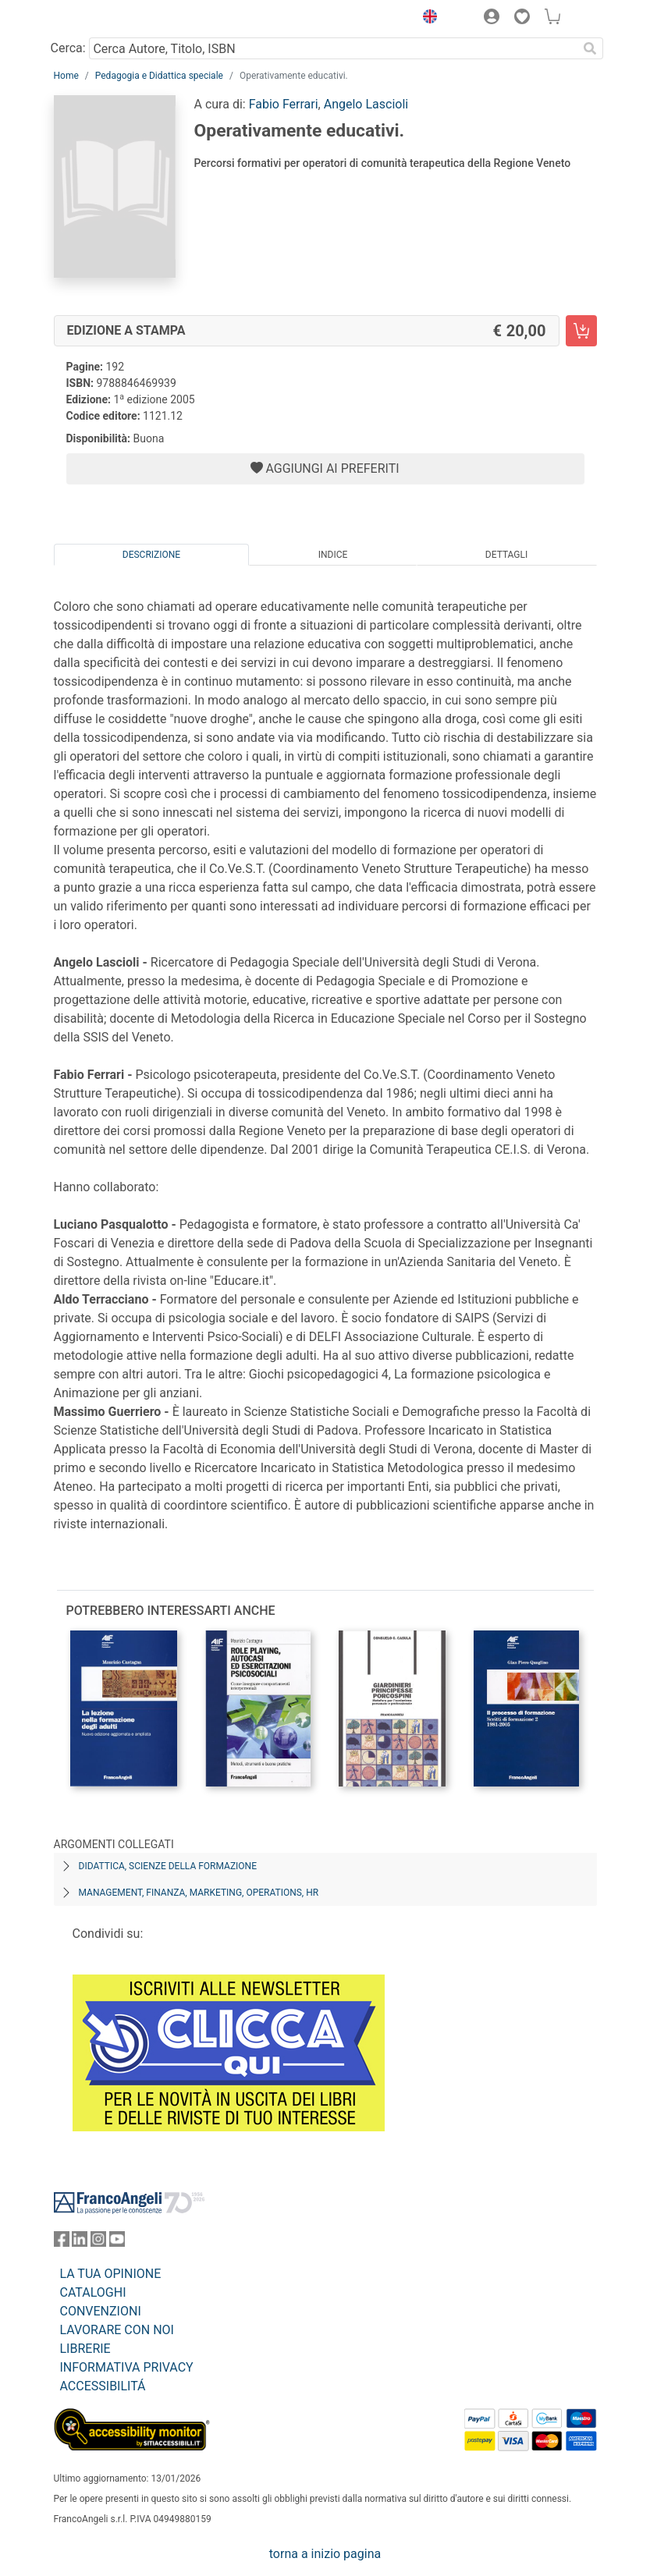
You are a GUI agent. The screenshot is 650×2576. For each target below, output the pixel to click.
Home (66, 75)
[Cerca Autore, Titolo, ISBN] (333, 48)
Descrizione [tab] (151, 554)
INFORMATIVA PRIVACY (127, 2367)
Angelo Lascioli (366, 104)
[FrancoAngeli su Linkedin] (79, 2242)
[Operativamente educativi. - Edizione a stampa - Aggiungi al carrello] (581, 330)
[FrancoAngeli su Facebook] (61, 2242)
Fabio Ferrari (283, 104)
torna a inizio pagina (325, 2553)
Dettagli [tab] (506, 554)
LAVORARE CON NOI (117, 2329)
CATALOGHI (93, 2292)
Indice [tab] (333, 554)
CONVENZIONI (100, 2311)
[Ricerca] (590, 48)
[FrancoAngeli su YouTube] (117, 2242)
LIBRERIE (85, 2348)
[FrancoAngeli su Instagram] (98, 2242)
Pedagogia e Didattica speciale (159, 75)
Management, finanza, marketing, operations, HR (199, 1892)
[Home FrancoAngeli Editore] (106, 18)
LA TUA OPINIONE (111, 2273)
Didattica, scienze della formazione (168, 1866)
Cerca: (68, 48)
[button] (427, 19)
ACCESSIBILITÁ (103, 2386)
